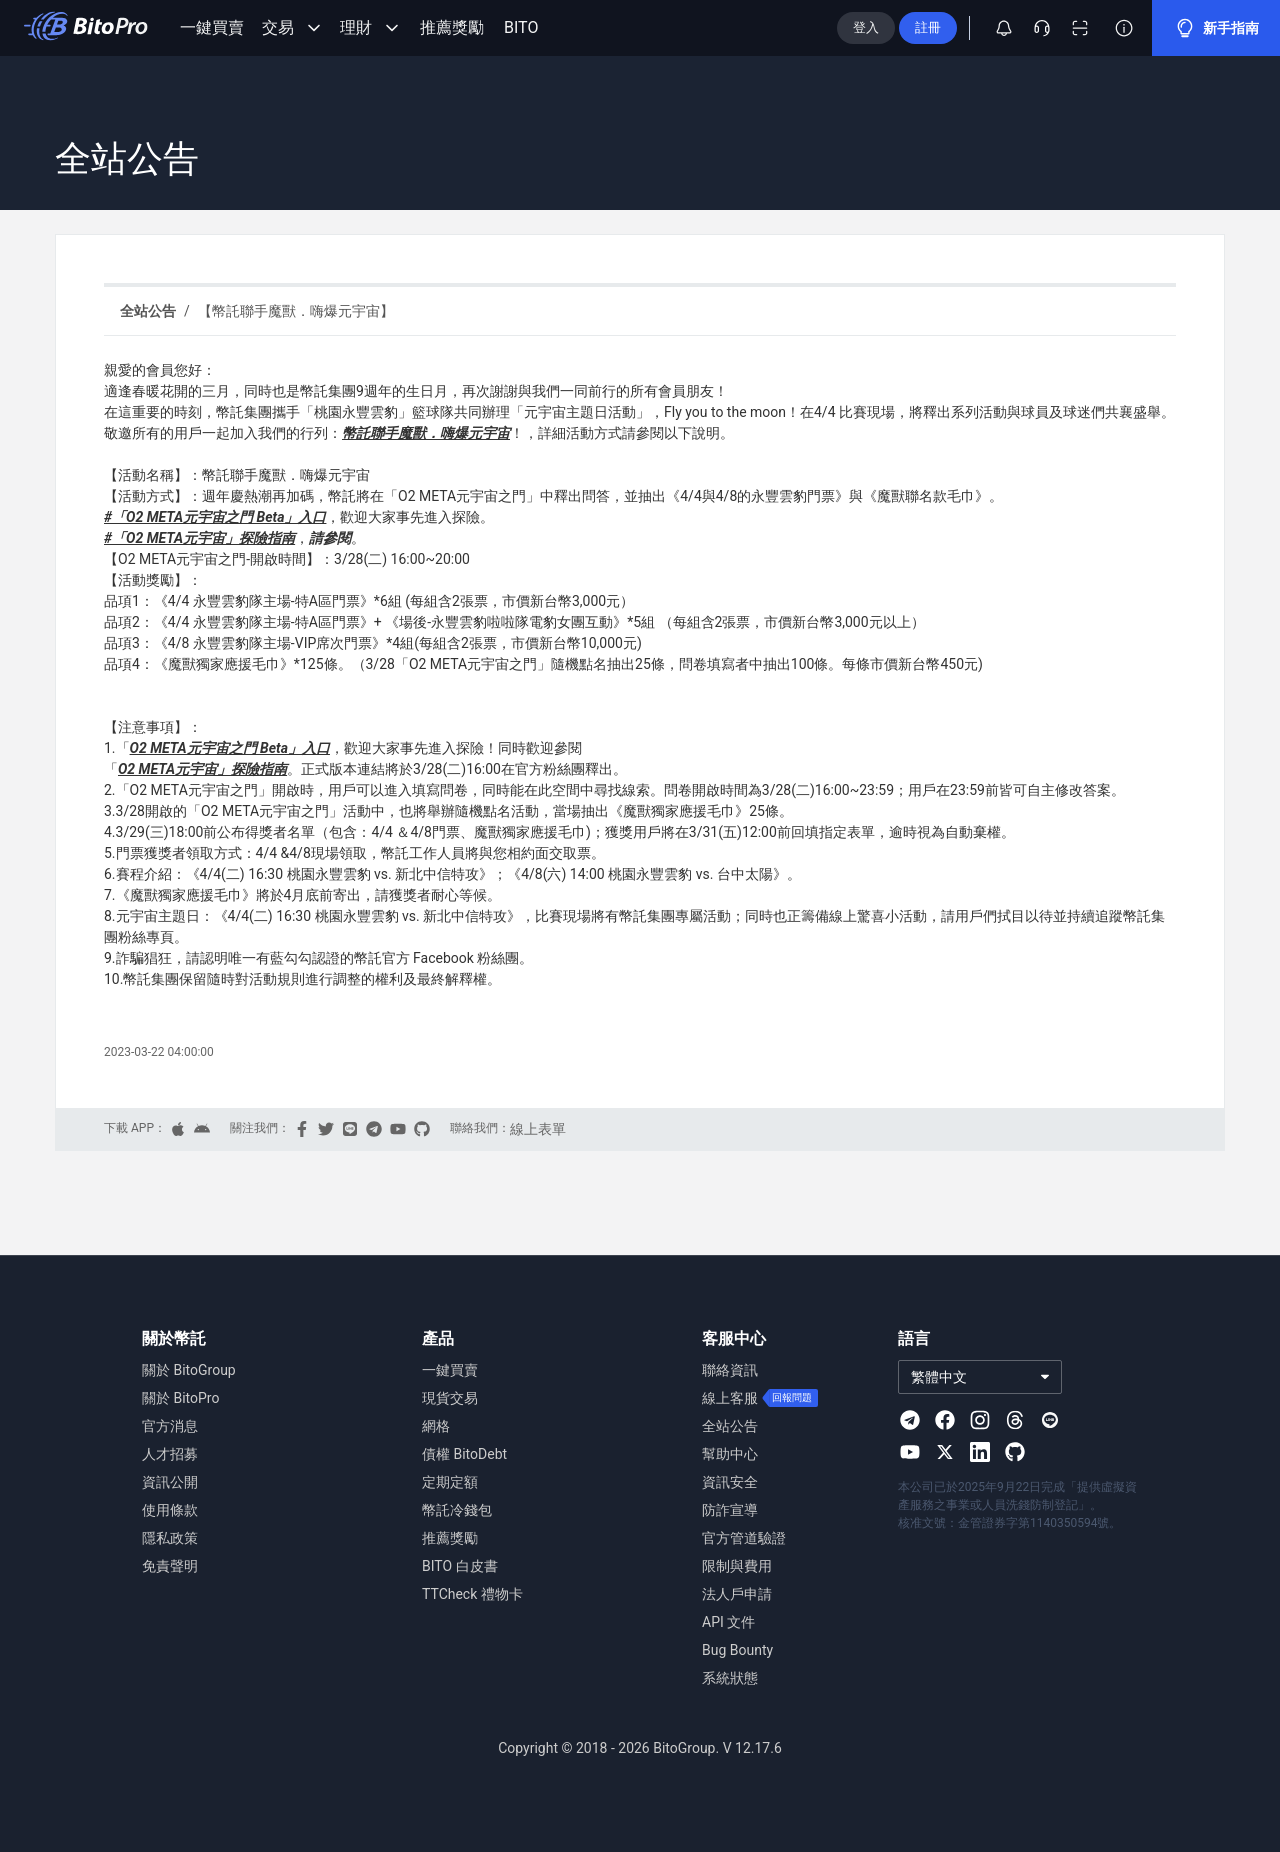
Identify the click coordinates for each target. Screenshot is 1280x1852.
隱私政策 (170, 1538)
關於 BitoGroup (189, 1370)
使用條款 (170, 1510)
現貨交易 (450, 1398)
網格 (436, 1426)
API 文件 (729, 1622)
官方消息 (170, 1426)
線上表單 (537, 1129)
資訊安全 (730, 1482)
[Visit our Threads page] (1015, 1420)
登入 (898, 27)
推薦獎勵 (452, 28)
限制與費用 (737, 1566)
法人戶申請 (737, 1594)
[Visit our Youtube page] (910, 1452)
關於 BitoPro (181, 1398)
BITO (523, 28)
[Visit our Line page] (1050, 1420)
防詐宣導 (730, 1510)
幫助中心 (730, 1454)
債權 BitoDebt (466, 1454)
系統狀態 (730, 1678)
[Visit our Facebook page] (945, 1420)
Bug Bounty (738, 1650)
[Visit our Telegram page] (910, 1420)
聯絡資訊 (730, 1370)
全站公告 (730, 1426)
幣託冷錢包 (457, 1510)
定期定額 (450, 1482)
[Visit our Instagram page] (980, 1420)
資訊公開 (170, 1482)
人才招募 (170, 1454)
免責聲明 (170, 1566)
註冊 (960, 27)
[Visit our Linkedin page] (980, 1452)
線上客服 (730, 1398)
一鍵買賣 (212, 28)
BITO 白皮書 (461, 1566)
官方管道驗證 (744, 1538)
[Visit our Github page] (1015, 1452)
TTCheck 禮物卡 (472, 1594)
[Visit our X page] (945, 1452)
